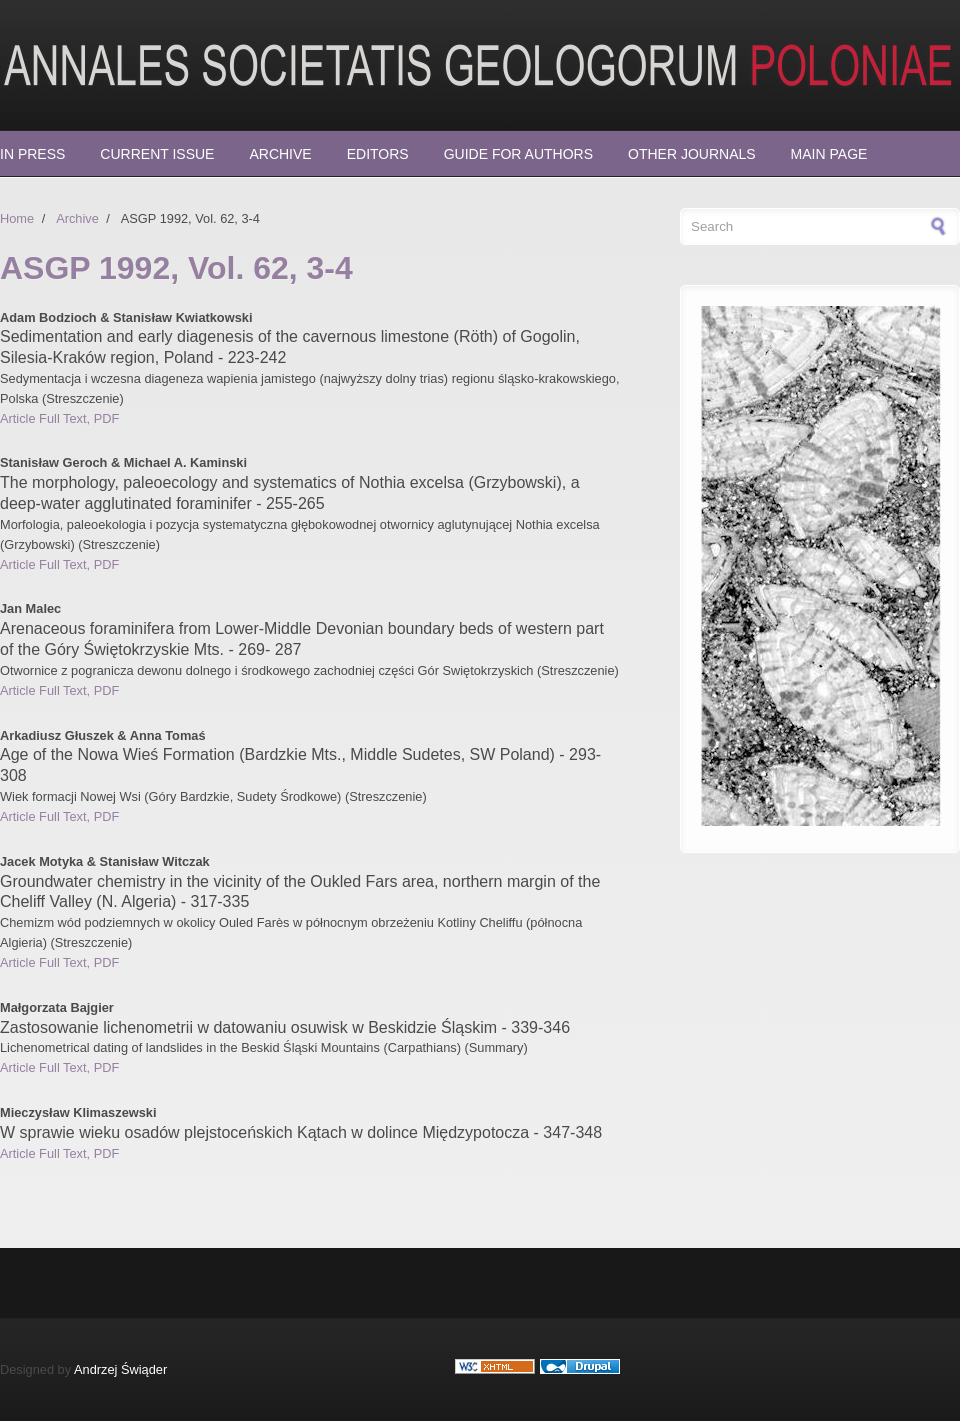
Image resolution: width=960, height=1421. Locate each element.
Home (17, 218)
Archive (280, 154)
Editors (378, 154)
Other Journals (692, 154)
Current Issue (157, 154)
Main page (829, 154)
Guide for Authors (518, 154)
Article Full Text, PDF (59, 418)
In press (32, 154)
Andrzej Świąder (120, 1369)
